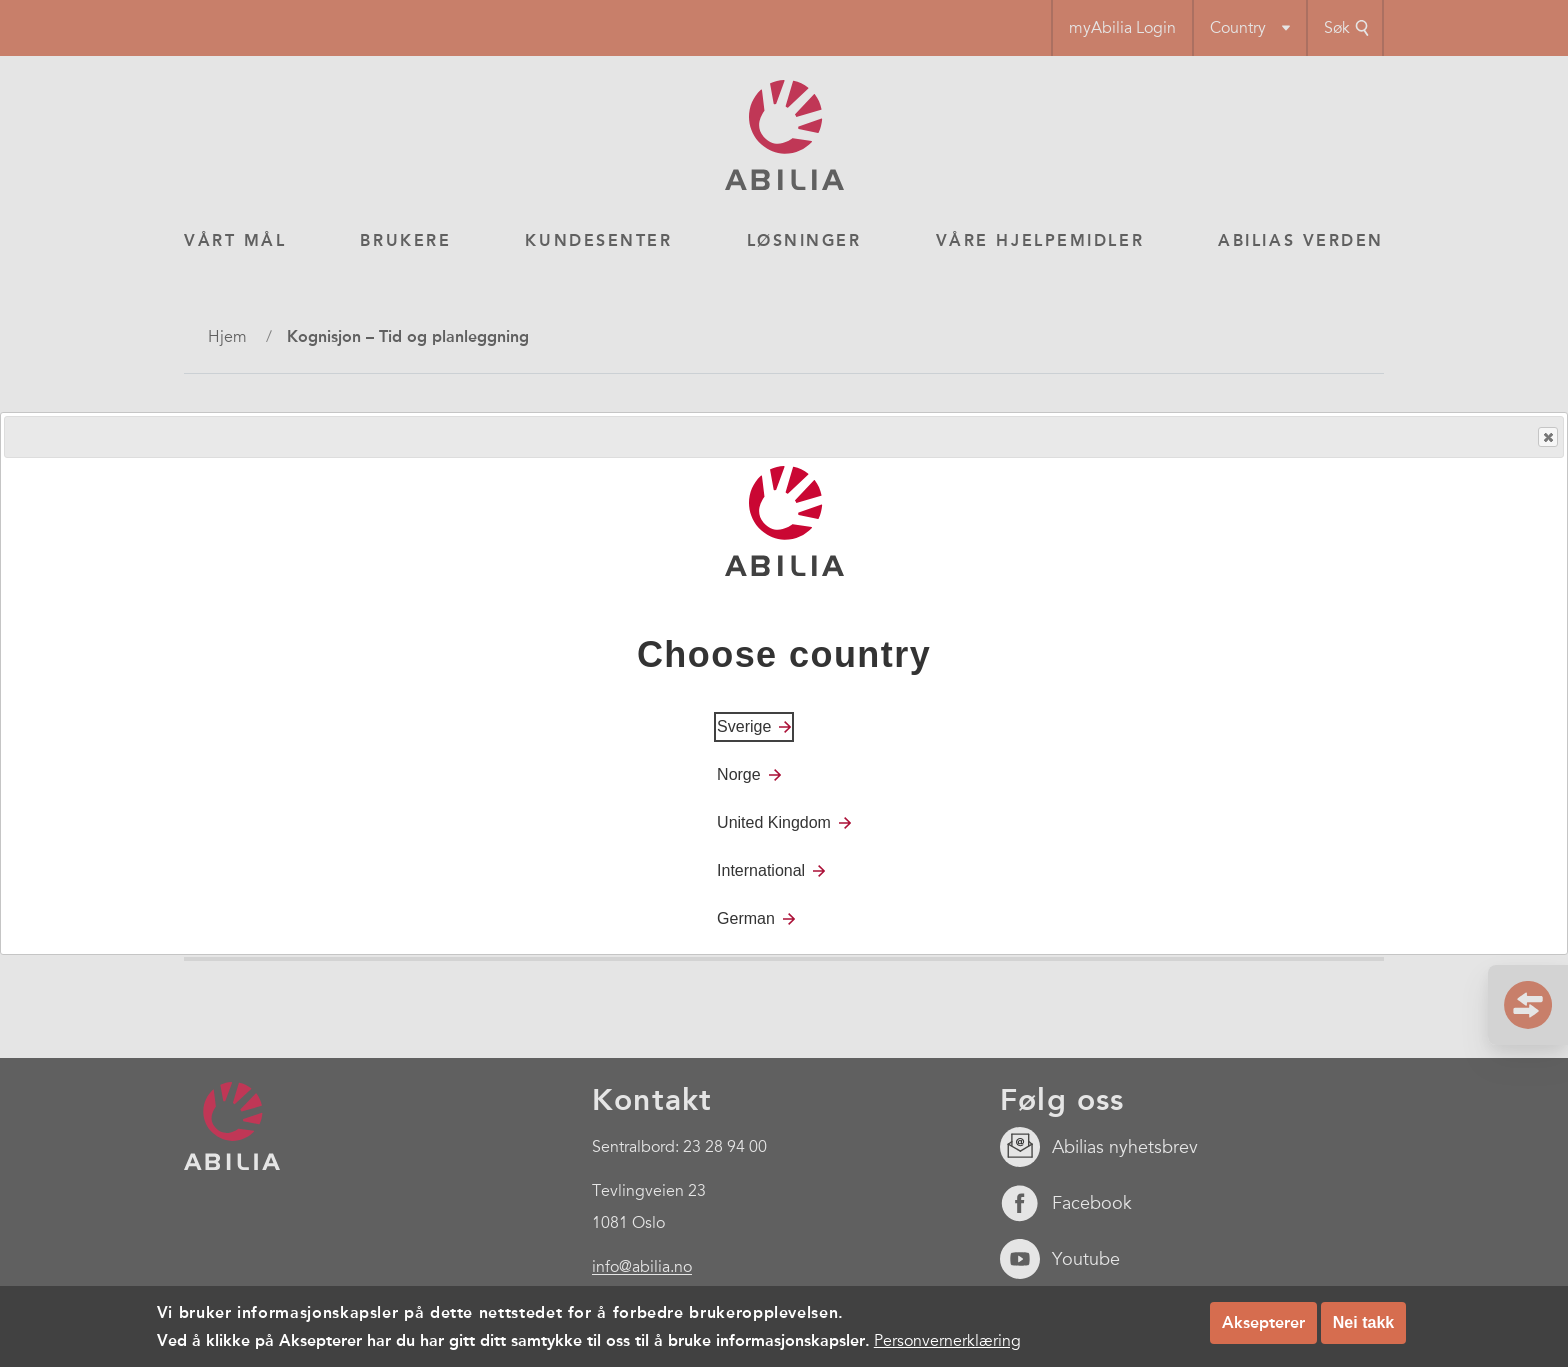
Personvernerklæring (947, 1341)
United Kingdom (774, 822)
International (761, 870)
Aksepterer (1263, 1322)
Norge (739, 774)
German (746, 918)
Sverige (744, 726)
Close (1547, 437)
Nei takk (1363, 1322)
